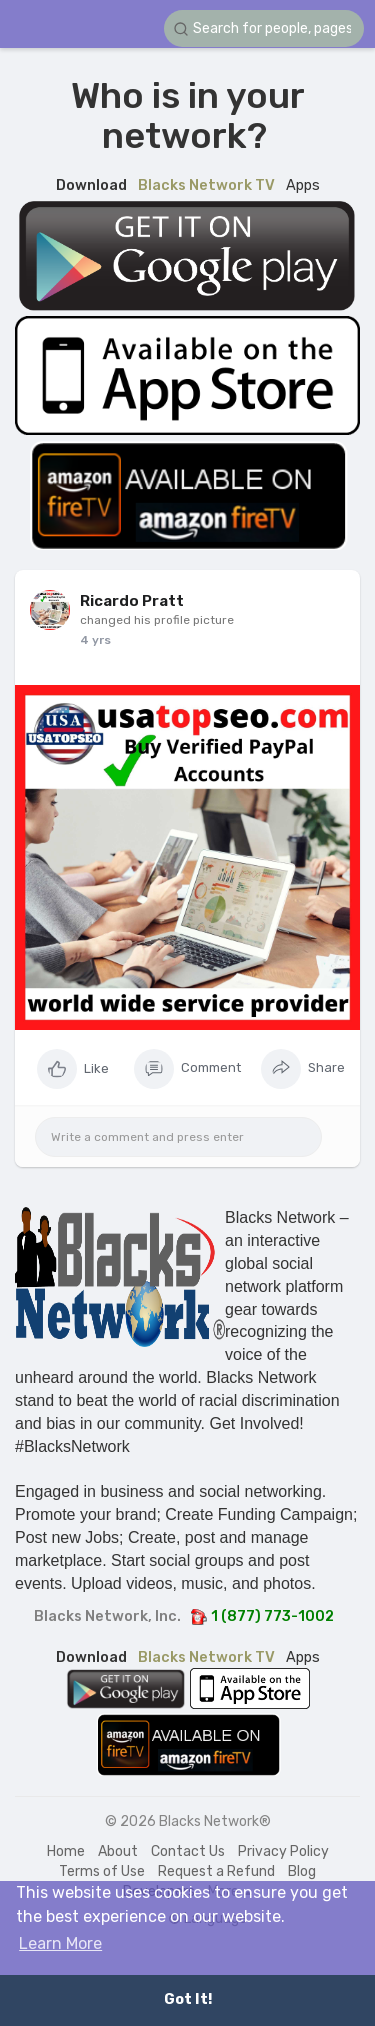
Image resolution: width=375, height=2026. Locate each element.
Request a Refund (216, 1871)
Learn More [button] (60, 1943)
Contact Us (188, 1851)
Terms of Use (102, 1871)
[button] (264, 28)
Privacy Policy (283, 1851)
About (118, 1851)
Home (66, 1851)
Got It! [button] (188, 1999)
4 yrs (95, 640)
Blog (302, 1871)
